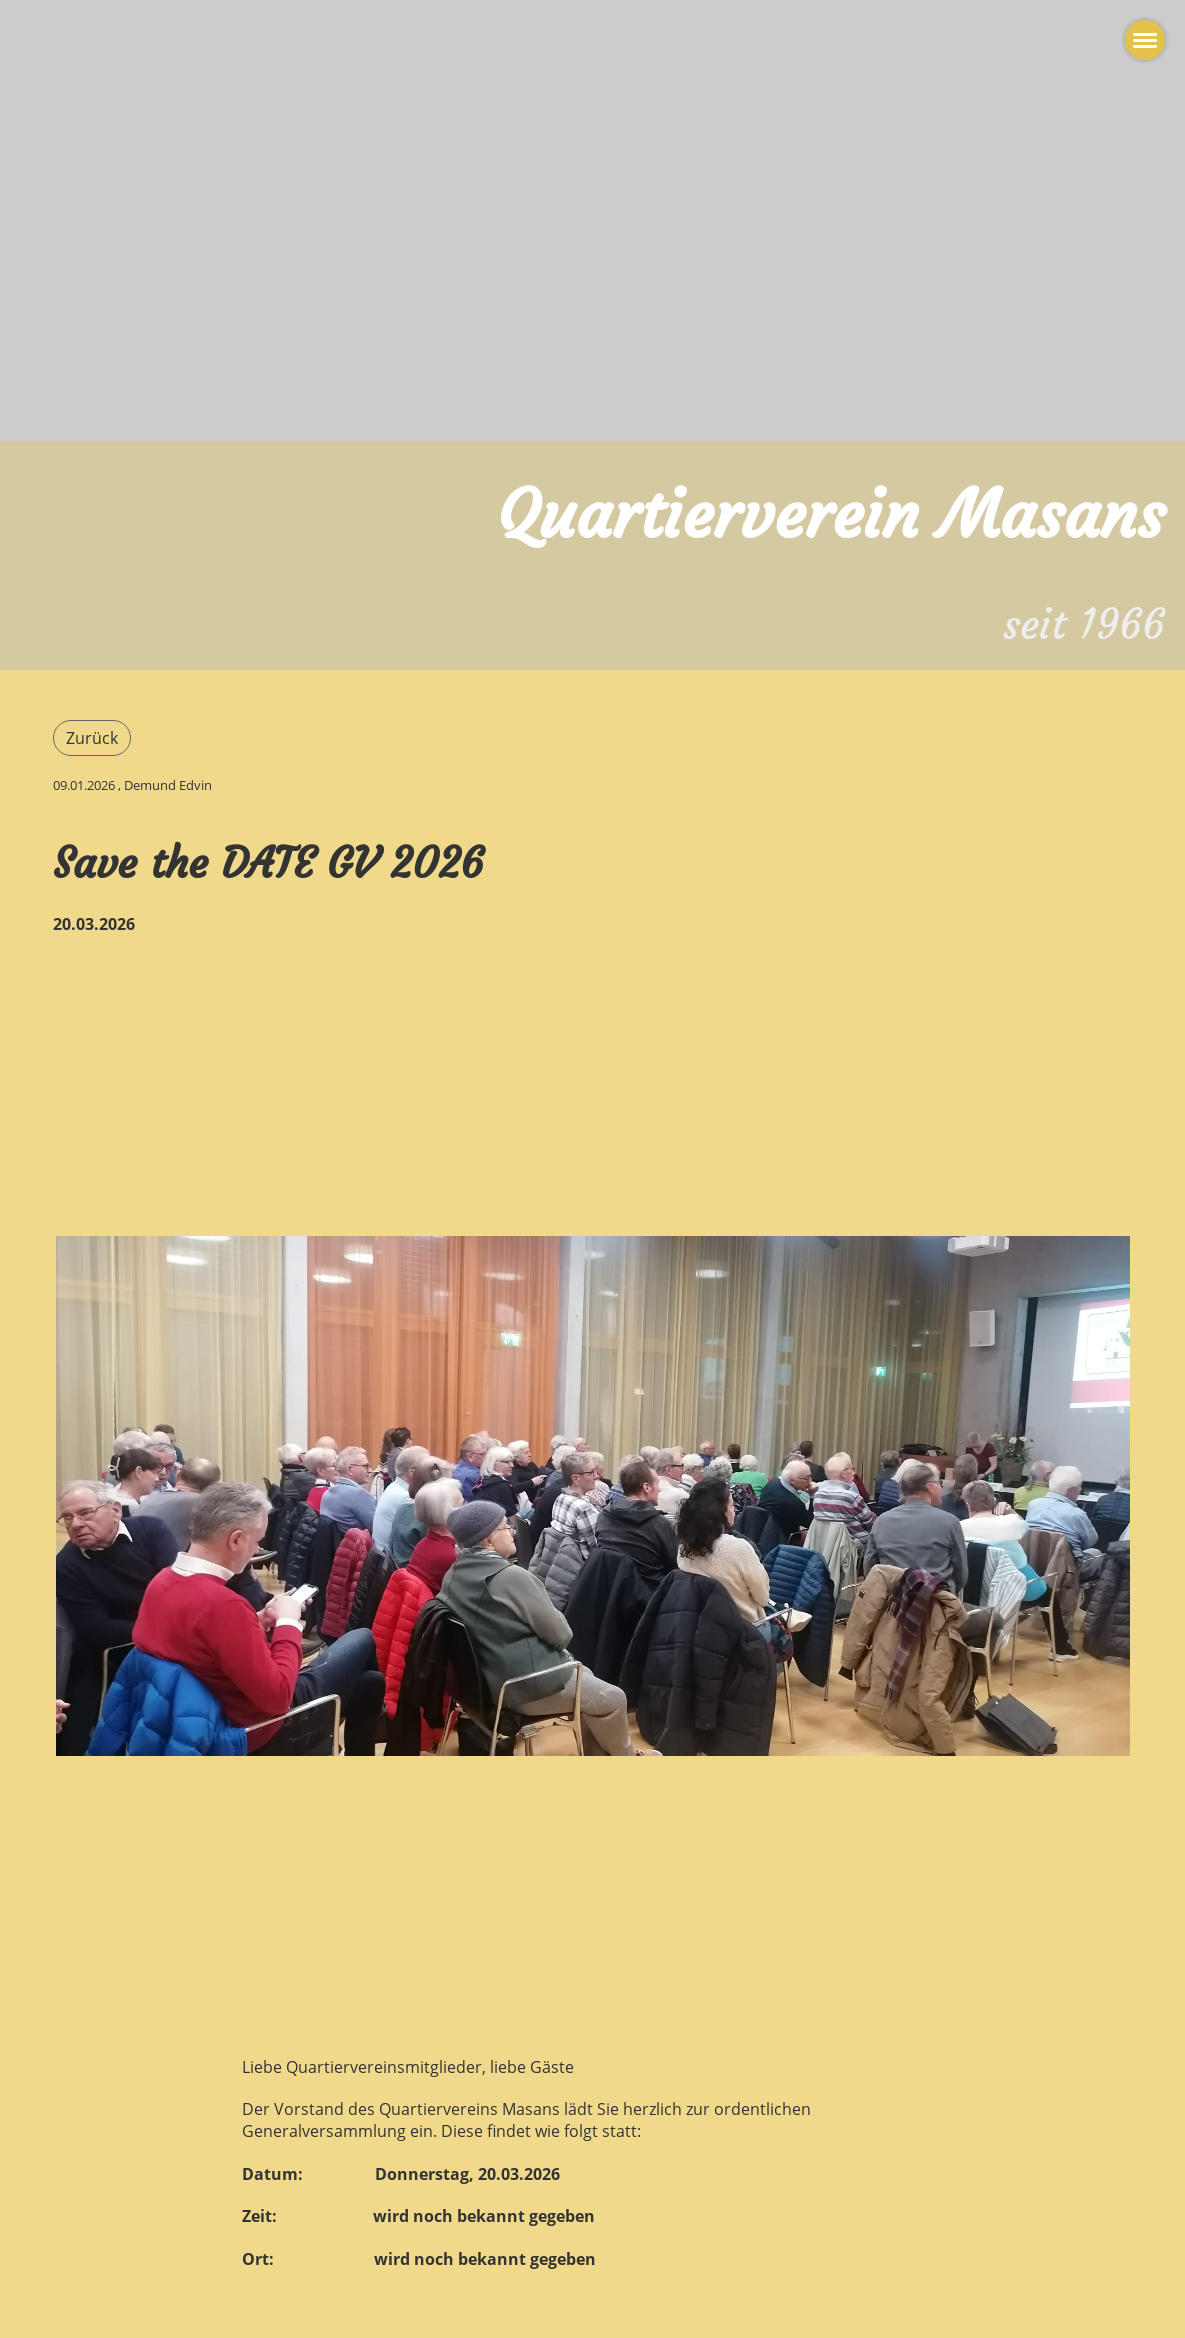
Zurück (92, 738)
